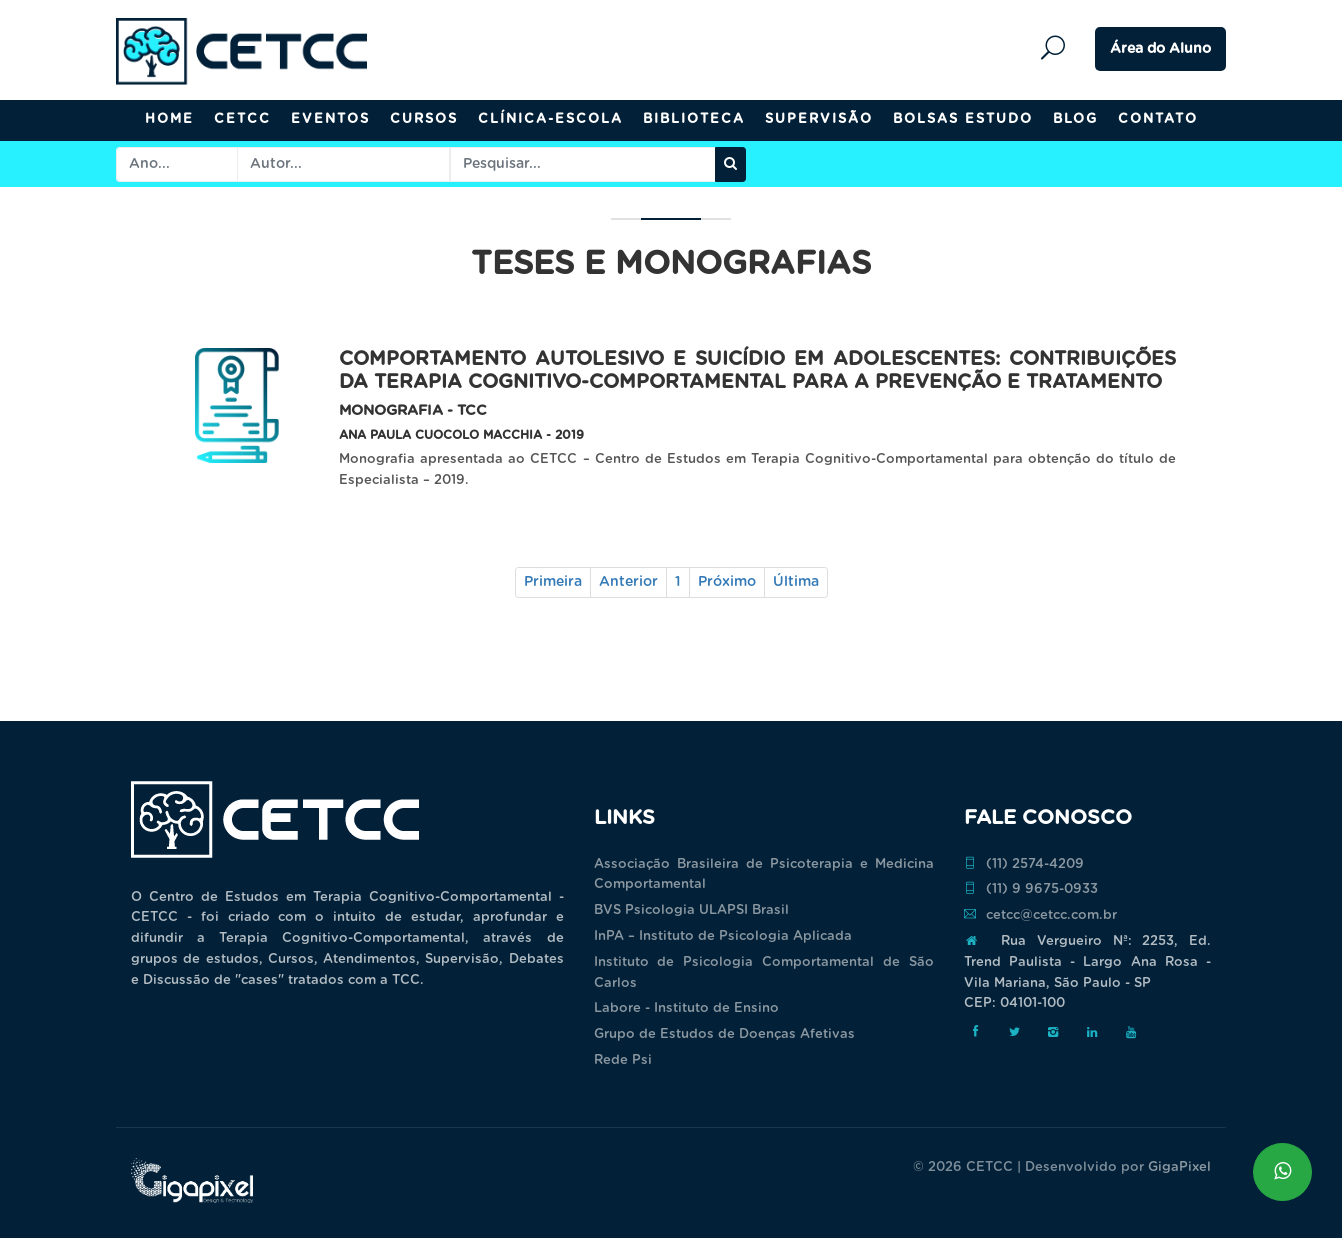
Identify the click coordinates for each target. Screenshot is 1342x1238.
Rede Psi (623, 1060)
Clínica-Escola (550, 119)
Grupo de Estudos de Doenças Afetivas (724, 1034)
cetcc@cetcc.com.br (1040, 915)
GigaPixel (1179, 1167)
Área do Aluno (1160, 49)
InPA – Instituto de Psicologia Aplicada (723, 936)
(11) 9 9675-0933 (1031, 889)
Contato (1158, 119)
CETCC (242, 119)
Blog (1075, 119)
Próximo (727, 582)
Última (796, 582)
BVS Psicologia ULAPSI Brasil (691, 910)
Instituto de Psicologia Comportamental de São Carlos (764, 973)
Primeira (553, 582)
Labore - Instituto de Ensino (686, 1008)
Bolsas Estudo (963, 119)
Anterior (628, 582)
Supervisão (819, 119)
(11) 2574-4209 (1024, 864)
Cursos (424, 119)
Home (169, 119)
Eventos (330, 119)
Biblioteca (694, 119)
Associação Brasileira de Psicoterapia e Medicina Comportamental (764, 875)
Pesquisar (1058, 48)
